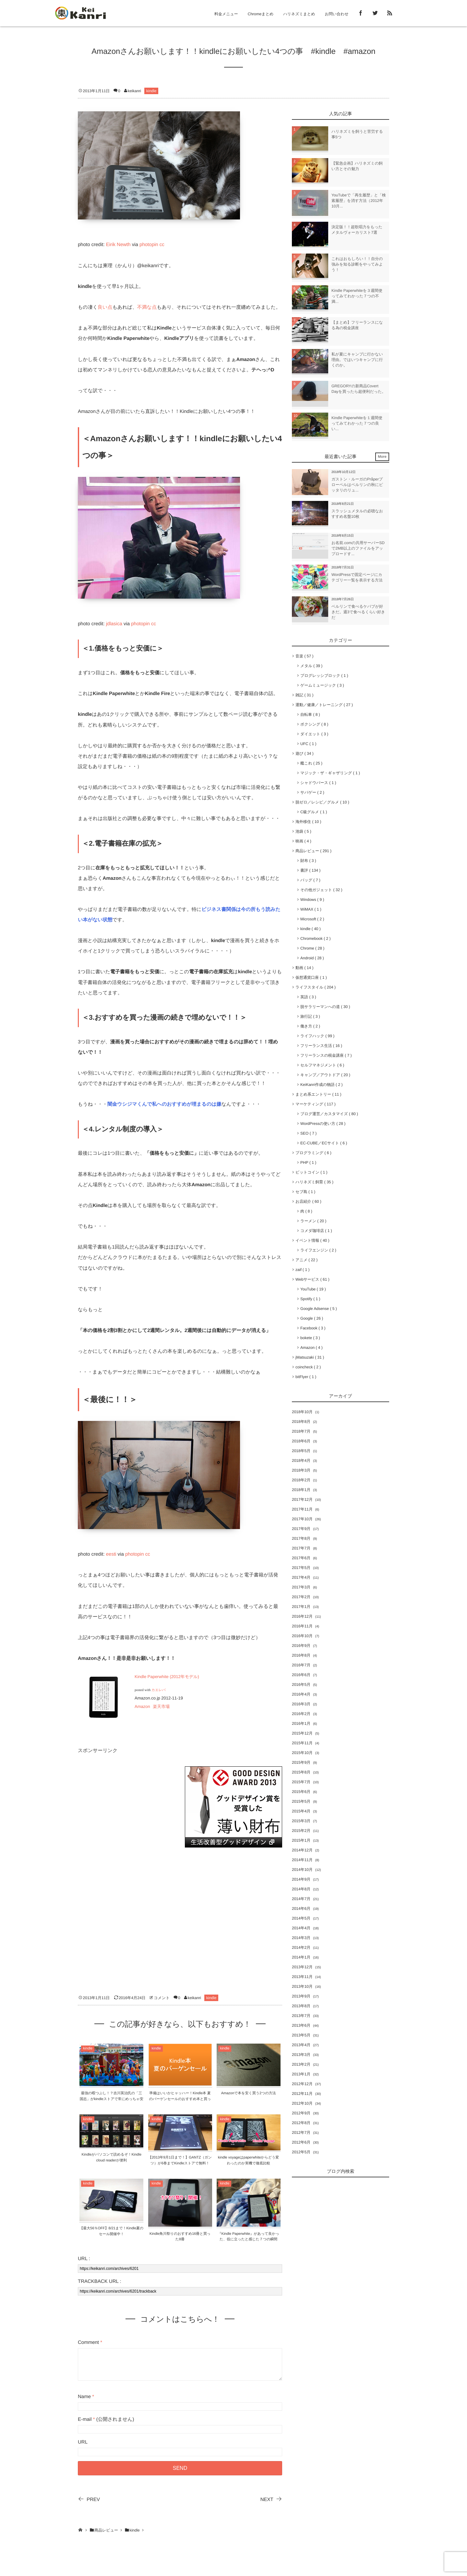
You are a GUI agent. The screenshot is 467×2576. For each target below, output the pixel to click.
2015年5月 (301, 1801)
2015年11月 (302, 1743)
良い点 (105, 307)
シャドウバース (318, 782)
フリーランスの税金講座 (326, 1055)
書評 (310, 870)
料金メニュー (226, 14)
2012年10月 (302, 2103)
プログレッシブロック (324, 675)
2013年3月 (301, 2054)
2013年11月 (302, 1976)
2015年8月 (301, 1772)
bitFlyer (305, 1377)
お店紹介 (308, 1201)
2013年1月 (301, 2074)
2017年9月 (301, 1528)
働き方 (310, 1026)
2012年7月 (301, 2132)
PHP (308, 1162)
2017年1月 (301, 1606)
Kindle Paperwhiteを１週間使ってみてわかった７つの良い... (356, 423)
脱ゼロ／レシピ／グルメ (322, 802)
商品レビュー (313, 851)
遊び (304, 753)
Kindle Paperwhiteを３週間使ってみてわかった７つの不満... (356, 296)
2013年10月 (302, 1986)
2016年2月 (301, 1713)
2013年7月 (301, 2015)
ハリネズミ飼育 (314, 1182)
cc (162, 244)
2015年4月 (301, 1811)
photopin (148, 244)
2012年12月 (302, 2084)
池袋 (303, 831)
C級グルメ (313, 812)
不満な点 (147, 307)
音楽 (304, 656)
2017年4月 (301, 1577)
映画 (303, 841)
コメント (162, 1998)
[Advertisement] (126, 1807)
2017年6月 (301, 1558)
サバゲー (312, 792)
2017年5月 (301, 1567)
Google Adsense (318, 1308)
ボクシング (314, 724)
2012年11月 (302, 2093)
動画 (304, 967)
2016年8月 (301, 1655)
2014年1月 (301, 1957)
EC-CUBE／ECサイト (323, 1143)
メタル (311, 666)
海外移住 (308, 821)
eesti (111, 1554)
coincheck (308, 1367)
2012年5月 (301, 2152)
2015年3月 (301, 1821)
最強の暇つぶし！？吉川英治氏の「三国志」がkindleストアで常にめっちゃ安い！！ (111, 2099)
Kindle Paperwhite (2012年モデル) (167, 1676)
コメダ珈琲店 (316, 1230)
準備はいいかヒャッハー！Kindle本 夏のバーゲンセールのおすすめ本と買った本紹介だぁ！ (180, 2099)
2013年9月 (301, 1996)
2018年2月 (301, 1480)
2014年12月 (302, 1850)
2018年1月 (301, 1489)
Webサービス (312, 1279)
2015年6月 (301, 1791)
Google (311, 1318)
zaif (302, 1269)
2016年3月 (301, 1704)
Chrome (312, 948)
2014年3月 (301, 1937)
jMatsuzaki (309, 1357)
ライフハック (317, 1036)
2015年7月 (301, 1782)
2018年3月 (301, 1470)
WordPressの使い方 (322, 1123)
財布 (308, 860)
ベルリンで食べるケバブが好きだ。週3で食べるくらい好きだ (358, 612)
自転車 (310, 714)
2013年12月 (302, 1967)
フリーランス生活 (321, 1045)
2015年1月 (301, 1840)
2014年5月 (301, 1918)
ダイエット (314, 734)
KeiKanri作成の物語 (321, 1084)
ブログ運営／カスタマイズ (329, 1114)
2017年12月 (302, 1499)
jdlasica (114, 624)
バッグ (310, 880)
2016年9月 (301, 1645)
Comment (88, 2342)
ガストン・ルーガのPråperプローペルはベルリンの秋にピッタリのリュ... (357, 484)
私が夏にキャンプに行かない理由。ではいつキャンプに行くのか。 (357, 359)
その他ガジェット (321, 890)
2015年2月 (301, 1830)
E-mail (85, 2419)
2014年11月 (302, 1860)
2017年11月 (302, 1509)
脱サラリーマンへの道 (325, 1006)
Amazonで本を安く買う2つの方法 (248, 2093)
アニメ (306, 1260)
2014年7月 (301, 1899)
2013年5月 (301, 2035)
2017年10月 (302, 1519)
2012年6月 (301, 2142)
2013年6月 (301, 2025)
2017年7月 (301, 1548)
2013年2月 (301, 2064)
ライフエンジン (318, 1250)
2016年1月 (301, 1723)
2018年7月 (301, 1431)
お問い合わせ (337, 14)
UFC (308, 743)
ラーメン (313, 1221)
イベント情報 (312, 1240)
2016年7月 (301, 1665)
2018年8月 (301, 1421)
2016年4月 (301, 1694)
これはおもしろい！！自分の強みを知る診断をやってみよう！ (357, 264)
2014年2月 (301, 1947)
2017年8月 (301, 1538)
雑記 (304, 695)
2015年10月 (302, 1752)
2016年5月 (301, 1684)
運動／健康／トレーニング (324, 705)
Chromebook (315, 938)
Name (84, 2396)
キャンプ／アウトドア (325, 1075)
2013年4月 (301, 2045)
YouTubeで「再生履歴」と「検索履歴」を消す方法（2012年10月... (358, 200)
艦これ (311, 763)
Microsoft (312, 919)
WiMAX (310, 909)
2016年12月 (302, 1616)
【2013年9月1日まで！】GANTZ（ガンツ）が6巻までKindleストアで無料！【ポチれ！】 (180, 2163)
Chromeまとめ (261, 14)
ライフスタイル (315, 987)
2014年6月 (301, 1908)
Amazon (142, 1706)
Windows (312, 899)
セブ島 (305, 1191)
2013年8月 (301, 2006)
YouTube (313, 1289)
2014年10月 (302, 1869)
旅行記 (310, 1016)
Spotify (310, 1299)
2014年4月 (301, 1928)
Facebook (312, 1328)
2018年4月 (301, 1460)
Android (312, 958)
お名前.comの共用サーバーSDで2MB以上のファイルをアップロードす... (358, 548)
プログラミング (313, 1153)
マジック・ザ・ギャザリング (330, 773)
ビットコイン (311, 1172)
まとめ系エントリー (318, 1094)
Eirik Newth (118, 244)
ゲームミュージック (322, 685)
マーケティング (315, 1104)
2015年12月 (302, 1733)
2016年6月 (301, 1675)
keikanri (134, 91)
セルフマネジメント (322, 1065)
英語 (308, 997)
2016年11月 (302, 1626)
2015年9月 (301, 1762)
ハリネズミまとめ (299, 14)
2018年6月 (301, 1441)
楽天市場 (161, 1706)
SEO (308, 1133)
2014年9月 (301, 1879)
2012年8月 (301, 2123)
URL (83, 2442)
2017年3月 (301, 1587)
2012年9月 (301, 2113)
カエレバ (158, 1690)
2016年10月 (302, 1636)
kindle (151, 91)
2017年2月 (301, 1597)
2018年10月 (302, 1412)
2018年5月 (301, 1451)
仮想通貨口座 (311, 977)
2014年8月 (301, 1889)
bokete (310, 1338)
